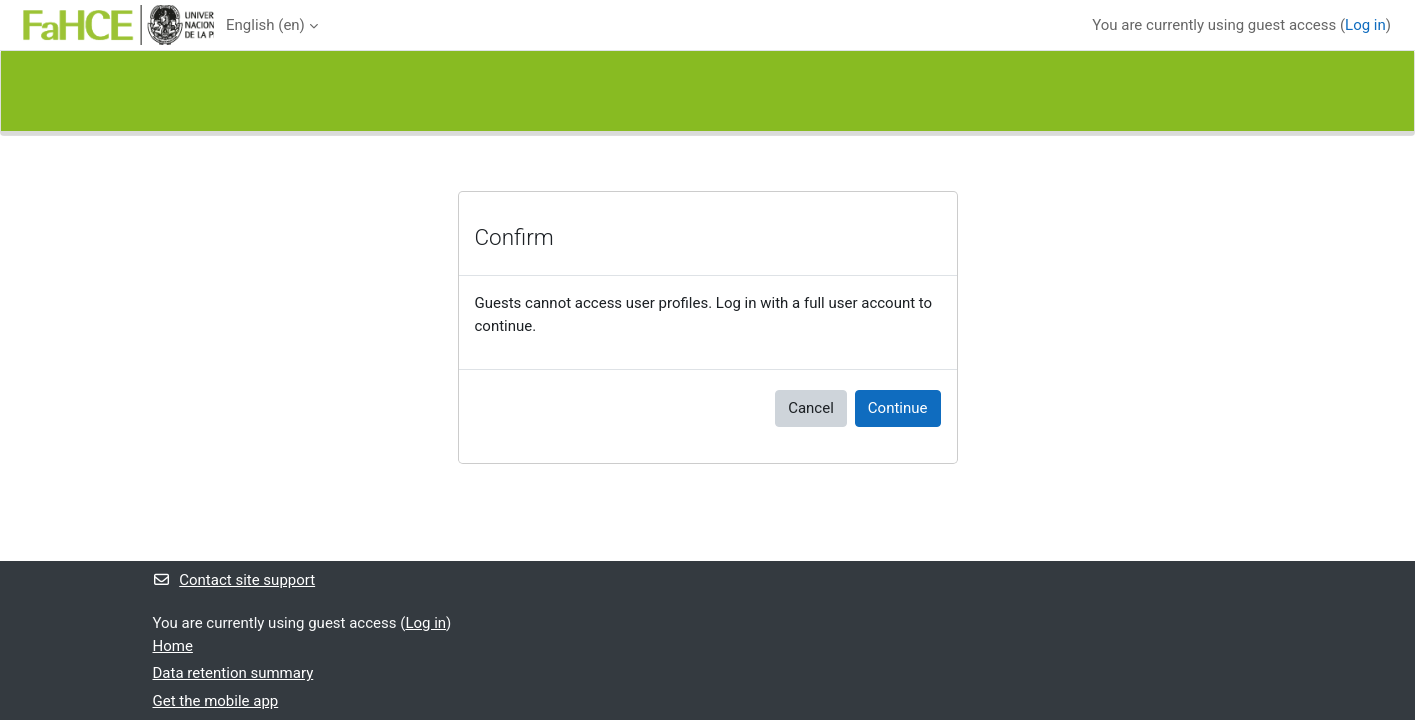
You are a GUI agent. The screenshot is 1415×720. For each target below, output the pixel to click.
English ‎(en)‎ (265, 25)
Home (173, 646)
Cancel (811, 408)
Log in (1365, 25)
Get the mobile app (216, 701)
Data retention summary (233, 673)
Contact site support (234, 580)
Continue (898, 408)
